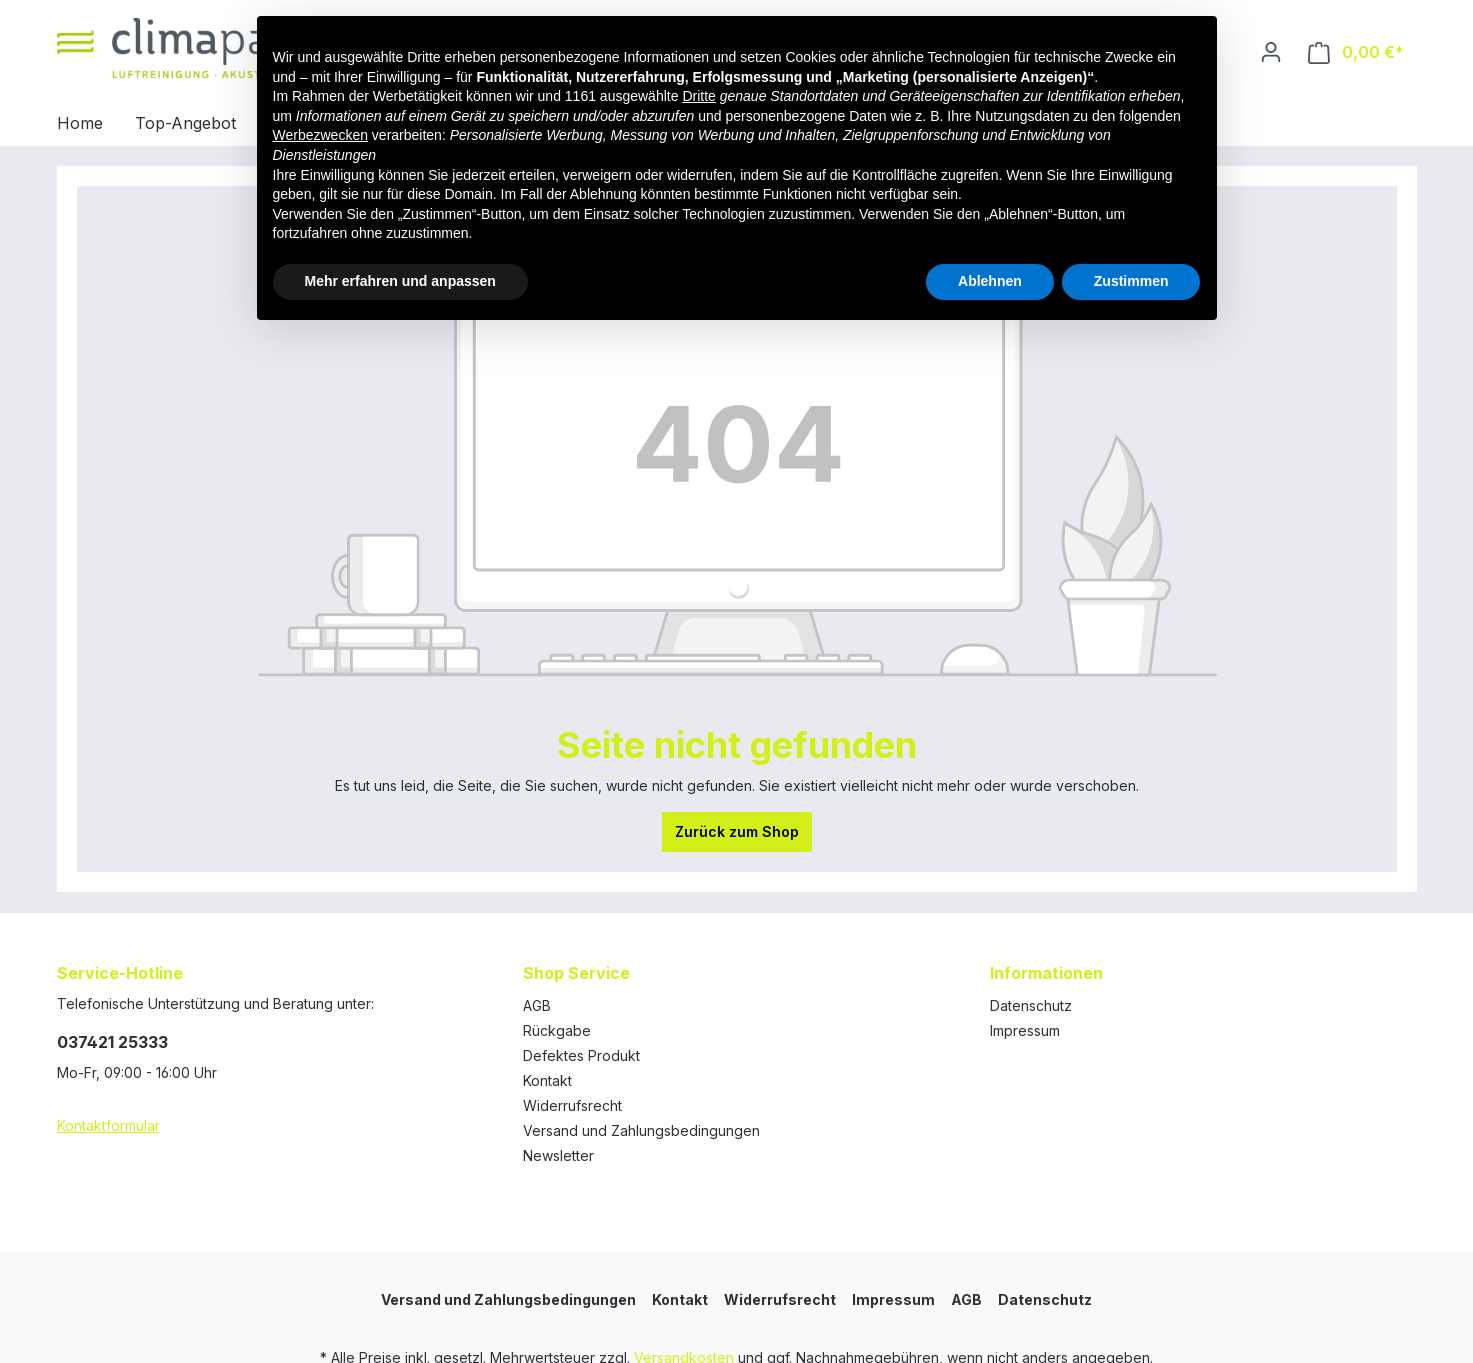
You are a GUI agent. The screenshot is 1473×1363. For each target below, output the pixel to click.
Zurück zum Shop (737, 831)
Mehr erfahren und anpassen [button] (400, 281)
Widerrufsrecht (572, 1105)
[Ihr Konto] (1271, 52)
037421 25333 (112, 1042)
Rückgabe (557, 1030)
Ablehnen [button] (990, 281)
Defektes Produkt (581, 1055)
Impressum (1025, 1030)
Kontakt (547, 1080)
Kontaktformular (108, 1125)
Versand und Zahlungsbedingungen (641, 1130)
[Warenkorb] (1356, 52)
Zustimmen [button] (1131, 281)
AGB (537, 1005)
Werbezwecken (320, 135)
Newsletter (558, 1155)
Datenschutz (1031, 1005)
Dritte (698, 96)
